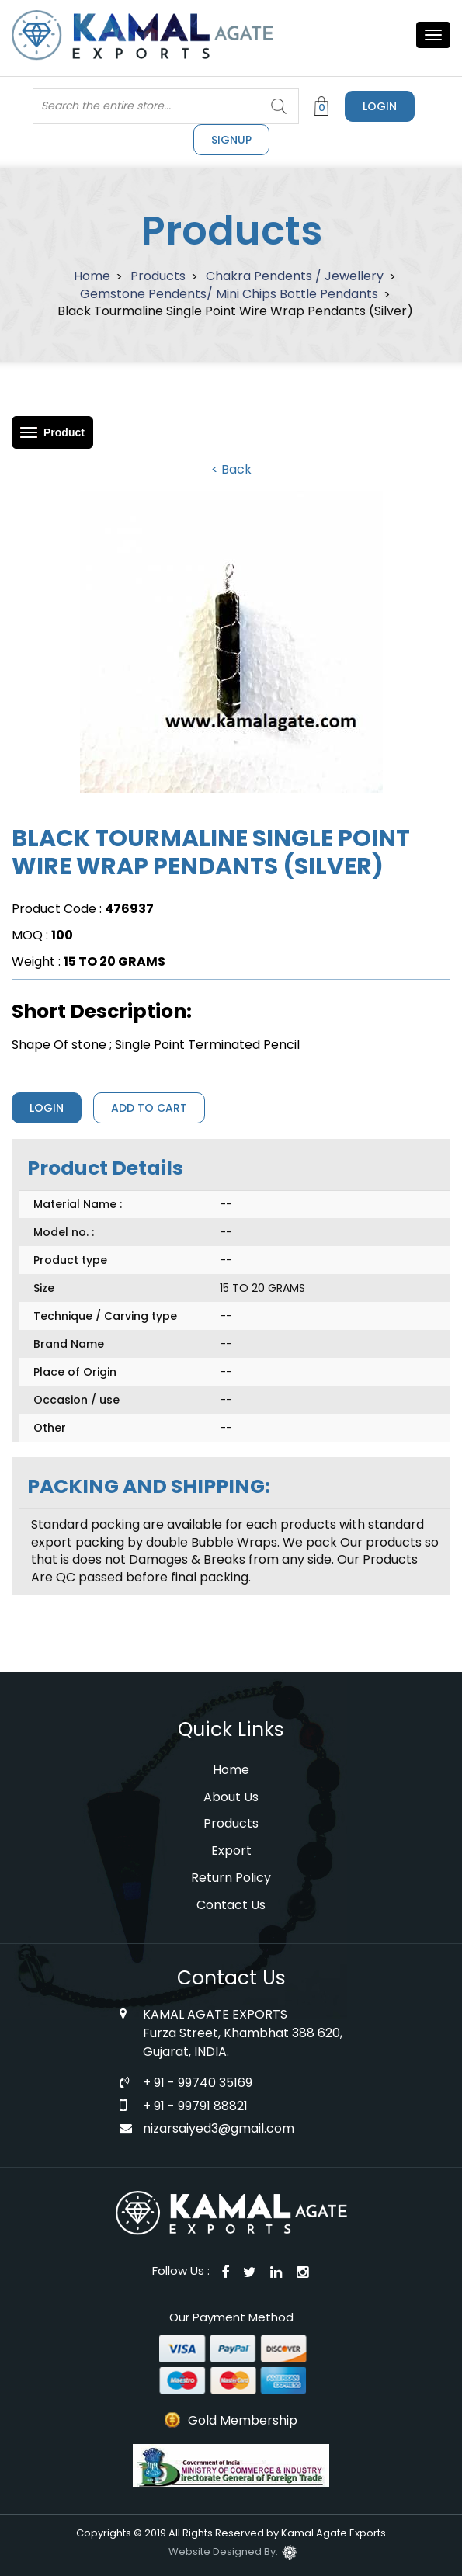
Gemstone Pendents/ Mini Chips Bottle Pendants (229, 294)
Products (158, 276)
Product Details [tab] (105, 1168)
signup (231, 140)
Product (64, 432)
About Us (231, 1797)
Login (380, 106)
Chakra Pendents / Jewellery (295, 276)
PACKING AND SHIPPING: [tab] (148, 1486)
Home (92, 276)
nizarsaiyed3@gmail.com (218, 2128)
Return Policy (231, 1878)
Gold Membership (242, 2420)
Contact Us (231, 1905)
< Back (231, 469)
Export (231, 1850)
